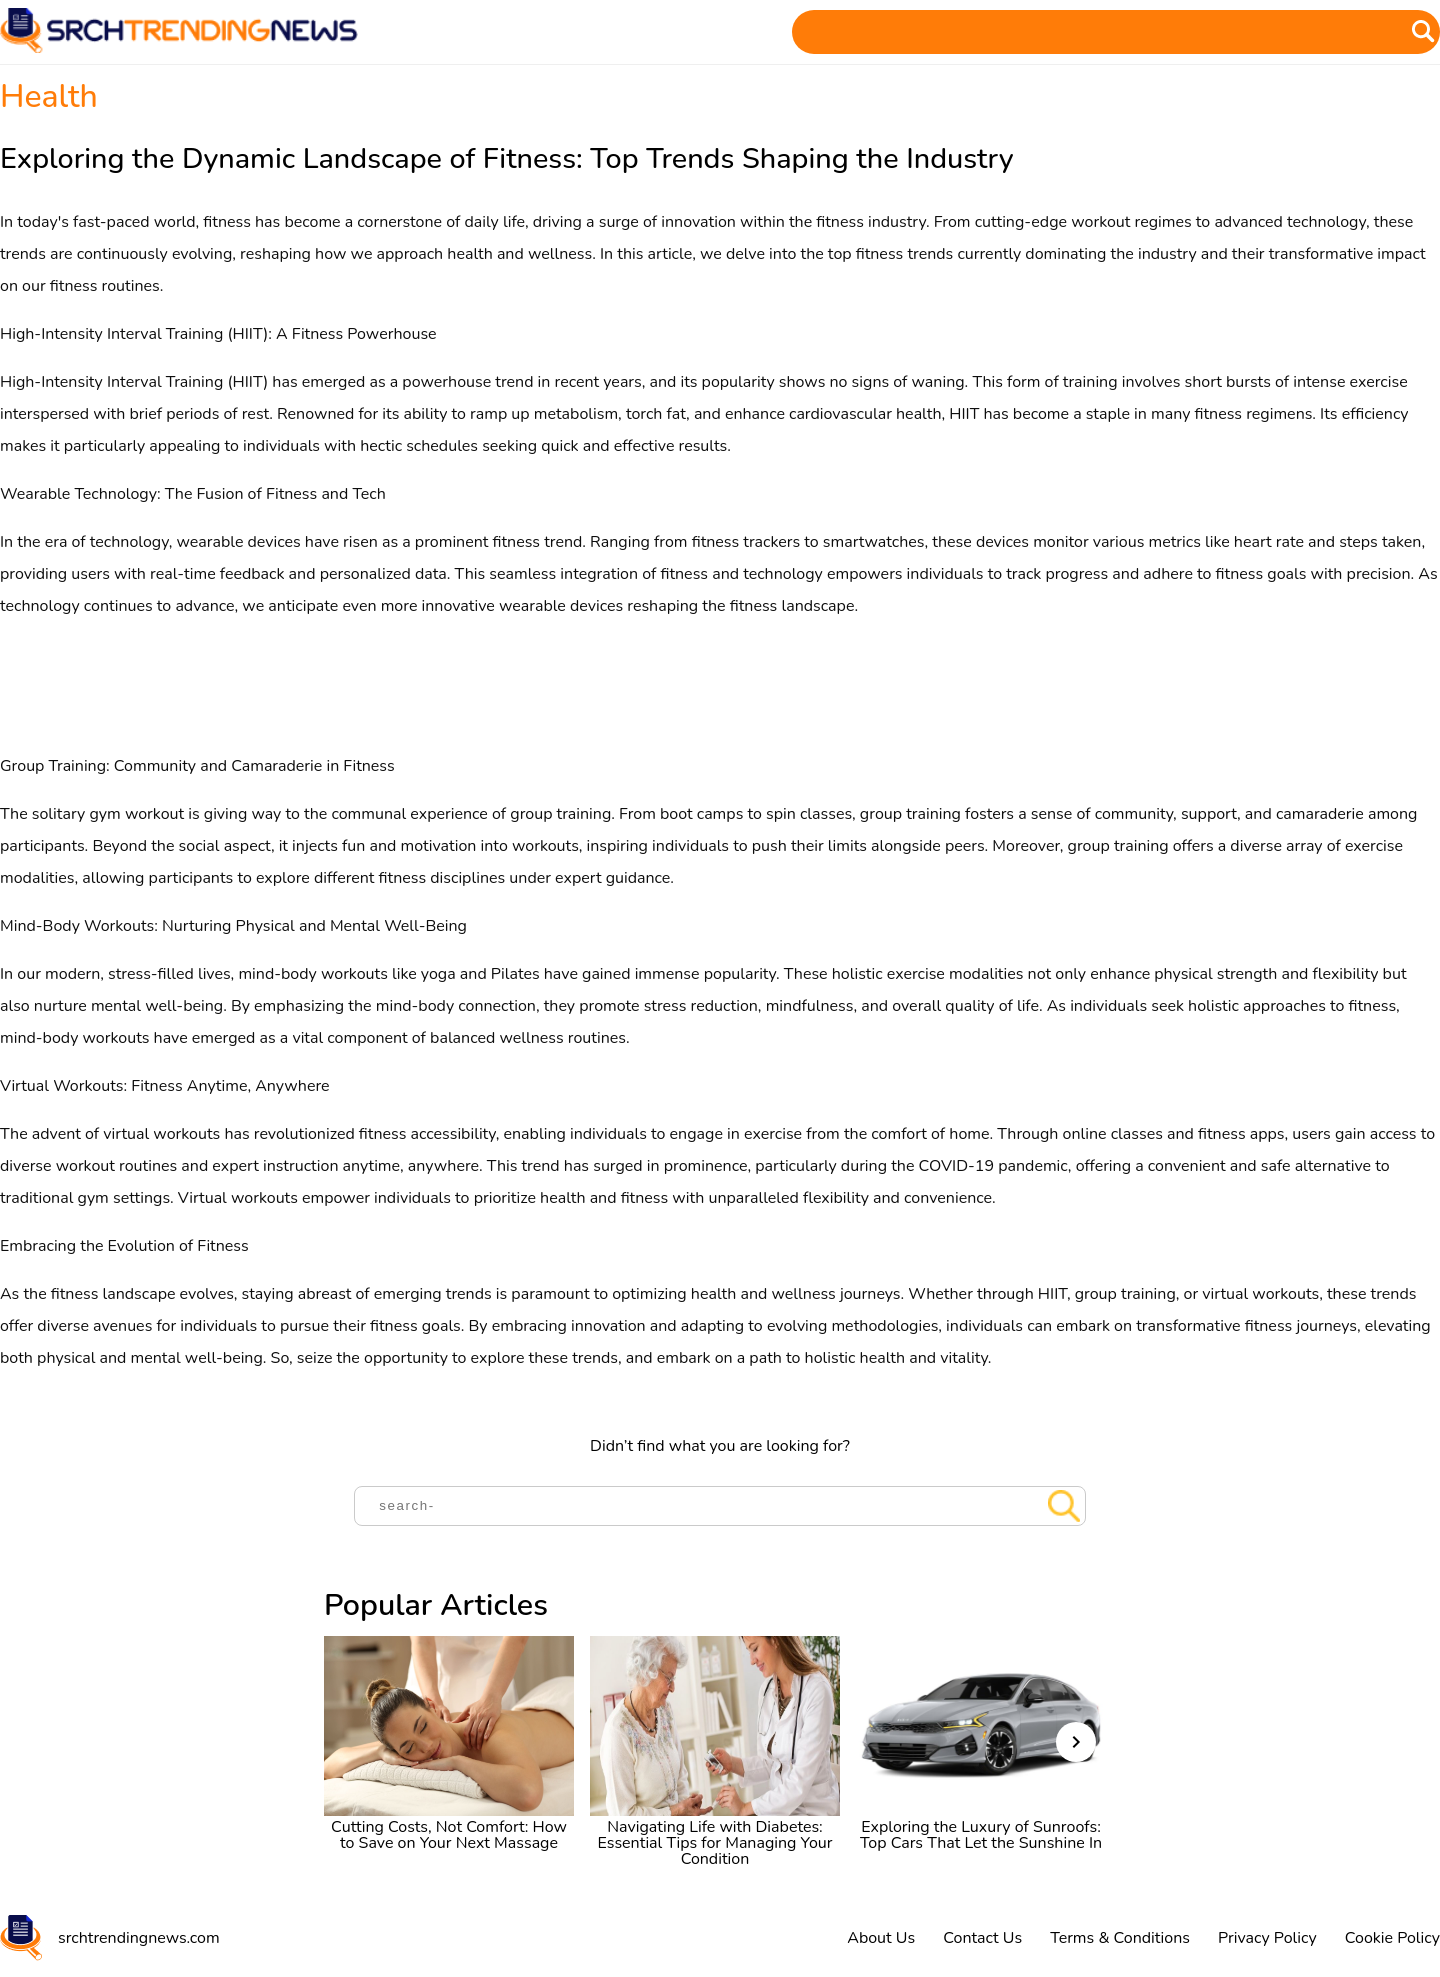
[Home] (180, 48)
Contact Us (982, 1938)
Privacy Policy (1267, 1938)
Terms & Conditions (1120, 1938)
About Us (881, 1938)
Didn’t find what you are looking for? (720, 1446)
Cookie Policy (1392, 1938)
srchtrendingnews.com (139, 1938)
